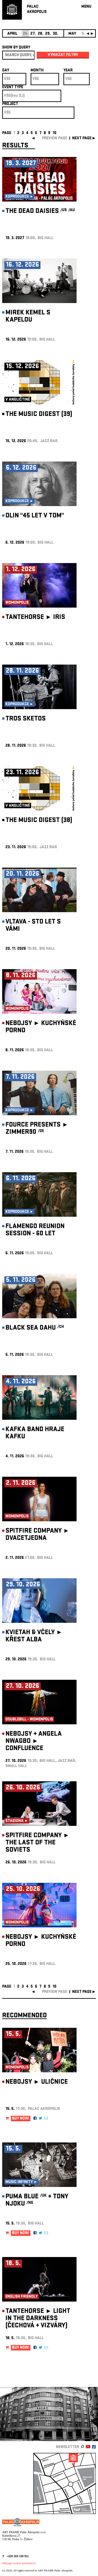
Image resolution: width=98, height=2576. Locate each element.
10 (54, 133)
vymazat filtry (63, 55)
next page (81, 138)
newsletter (67, 2447)
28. (40, 33)
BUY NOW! (20, 2118)
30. (55, 33)
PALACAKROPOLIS (37, 9)
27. (33, 33)
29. (48, 33)
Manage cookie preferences (19, 2563)
